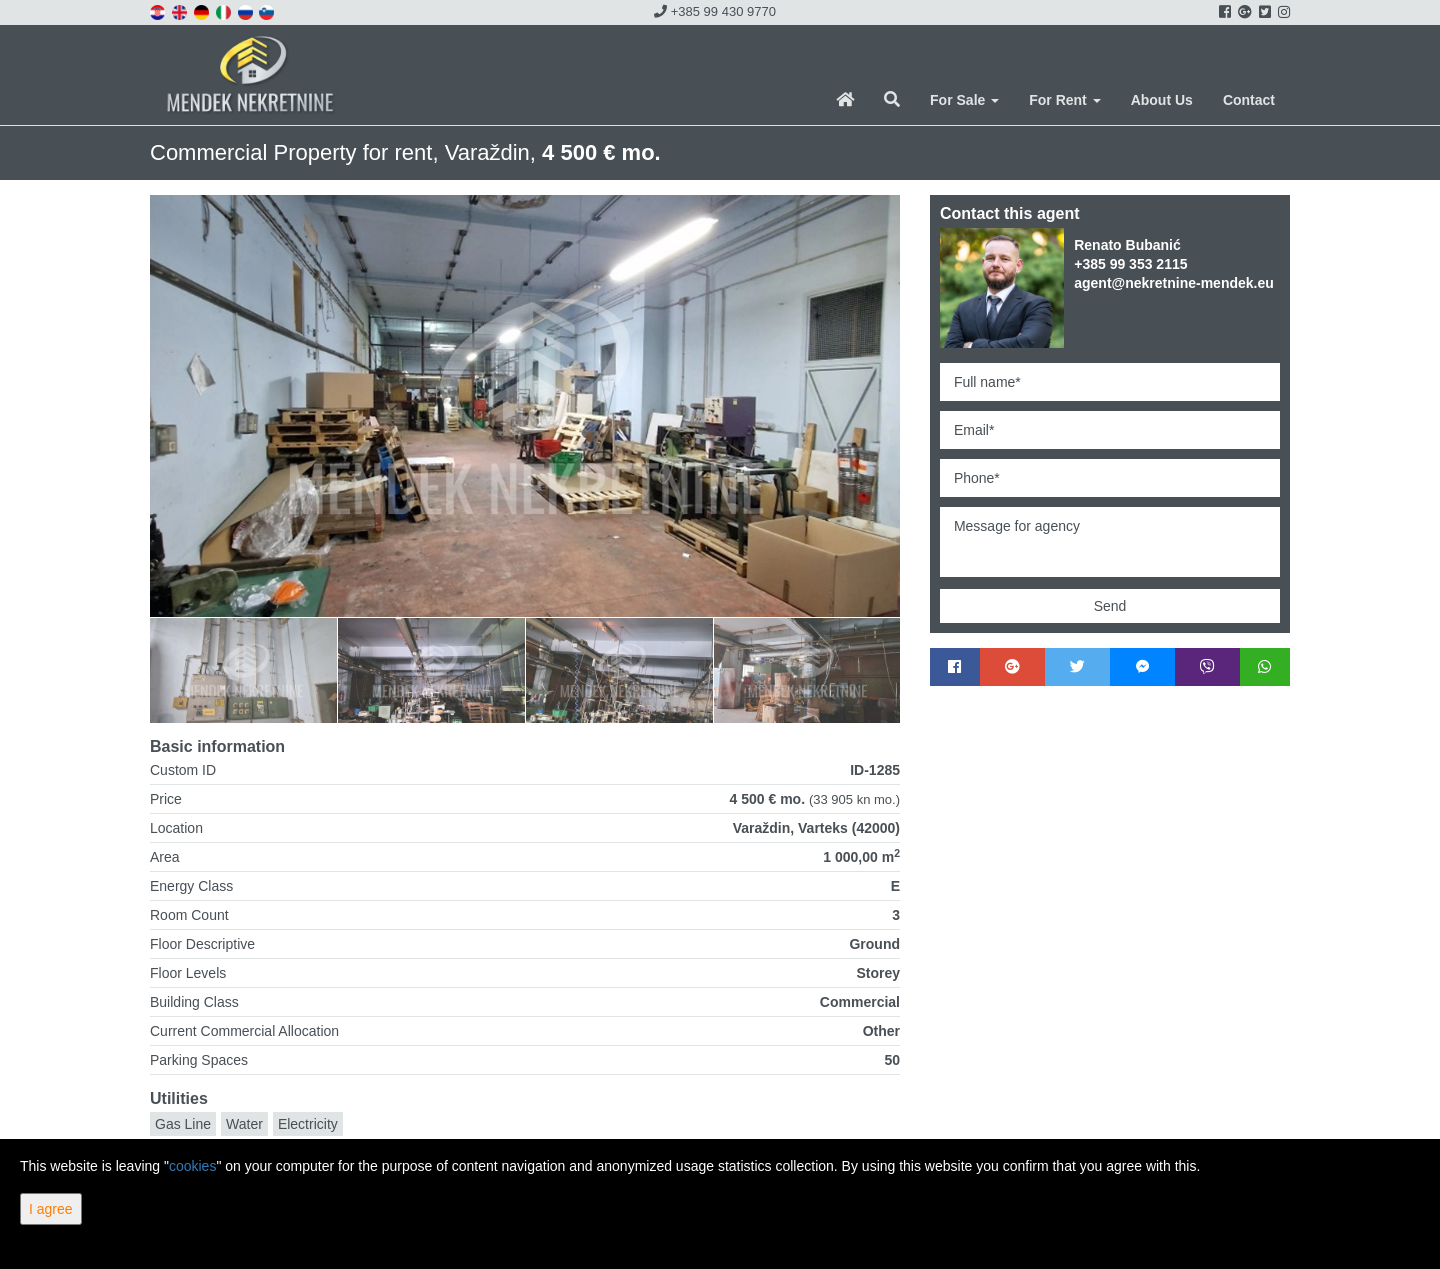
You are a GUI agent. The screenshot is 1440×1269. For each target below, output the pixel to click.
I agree (51, 1209)
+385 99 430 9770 (715, 11)
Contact (1249, 100)
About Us (1162, 100)
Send (1110, 606)
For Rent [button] (1064, 100)
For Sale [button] (964, 100)
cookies (192, 1166)
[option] (244, 670)
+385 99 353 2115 (1130, 264)
